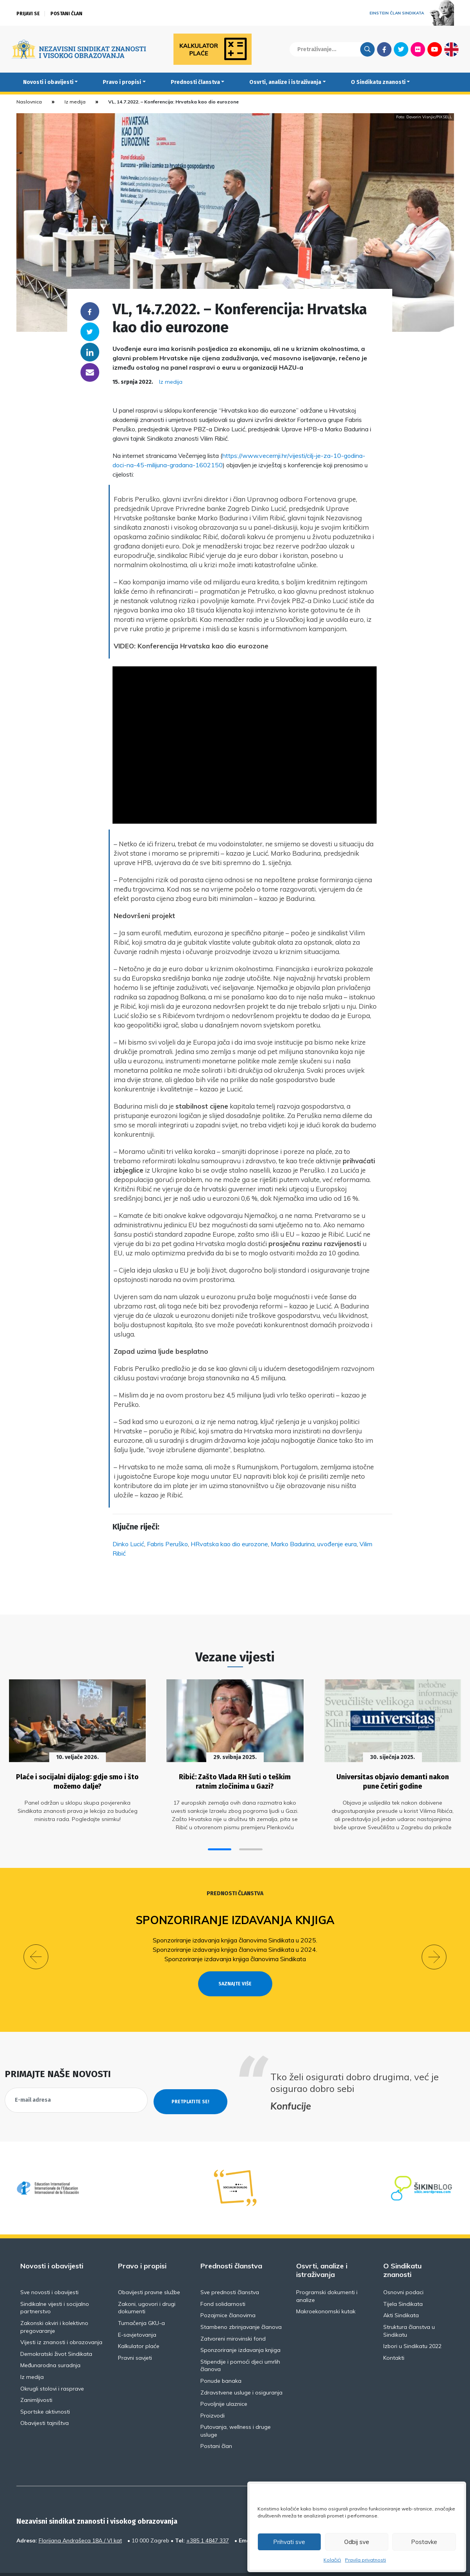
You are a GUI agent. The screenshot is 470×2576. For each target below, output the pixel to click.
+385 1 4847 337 (207, 2520)
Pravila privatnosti (365, 2560)
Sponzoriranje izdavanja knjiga (235, 1915)
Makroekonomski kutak (326, 2291)
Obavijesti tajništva (44, 2403)
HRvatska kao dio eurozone (229, 1544)
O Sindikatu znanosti (378, 82)
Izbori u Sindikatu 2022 (412, 2326)
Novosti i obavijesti (48, 82)
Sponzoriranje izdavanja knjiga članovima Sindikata (235, 1953)
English (451, 49)
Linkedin (89, 352)
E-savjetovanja (137, 2315)
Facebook (384, 49)
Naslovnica (29, 102)
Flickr (418, 49)
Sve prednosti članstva (229, 2272)
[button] (219, 1844)
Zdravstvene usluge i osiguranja (241, 2373)
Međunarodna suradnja (50, 2345)
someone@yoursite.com (89, 372)
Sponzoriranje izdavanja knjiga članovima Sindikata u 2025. (235, 1935)
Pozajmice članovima (228, 2295)
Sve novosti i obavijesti (49, 2272)
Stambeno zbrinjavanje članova (241, 2307)
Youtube (434, 49)
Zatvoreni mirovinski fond (233, 2319)
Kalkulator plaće (138, 2326)
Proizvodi (212, 2396)
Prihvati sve (289, 2542)
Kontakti (393, 2338)
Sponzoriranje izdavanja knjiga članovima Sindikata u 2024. (235, 1944)
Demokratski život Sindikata (56, 2334)
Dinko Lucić (128, 1544)
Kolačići (332, 2560)
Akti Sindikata (401, 2295)
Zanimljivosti (36, 2380)
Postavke (424, 2542)
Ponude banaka (220, 2361)
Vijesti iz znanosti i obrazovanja (61, 2322)
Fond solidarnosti (222, 2284)
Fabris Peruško (167, 1544)
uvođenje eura (337, 1544)
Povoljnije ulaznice (223, 2384)
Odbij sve (356, 2542)
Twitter (401, 49)
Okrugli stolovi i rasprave (52, 2369)
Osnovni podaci (403, 2272)
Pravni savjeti (135, 2338)
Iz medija (75, 102)
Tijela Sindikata (403, 2284)
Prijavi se (28, 13)
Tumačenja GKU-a (141, 2303)
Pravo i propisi (122, 82)
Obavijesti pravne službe (149, 2272)
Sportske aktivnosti (45, 2392)
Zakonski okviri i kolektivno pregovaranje (54, 2307)
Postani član (66, 13)
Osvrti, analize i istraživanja (285, 82)
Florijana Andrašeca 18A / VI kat (80, 2520)
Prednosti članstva (195, 82)
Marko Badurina (293, 1544)
